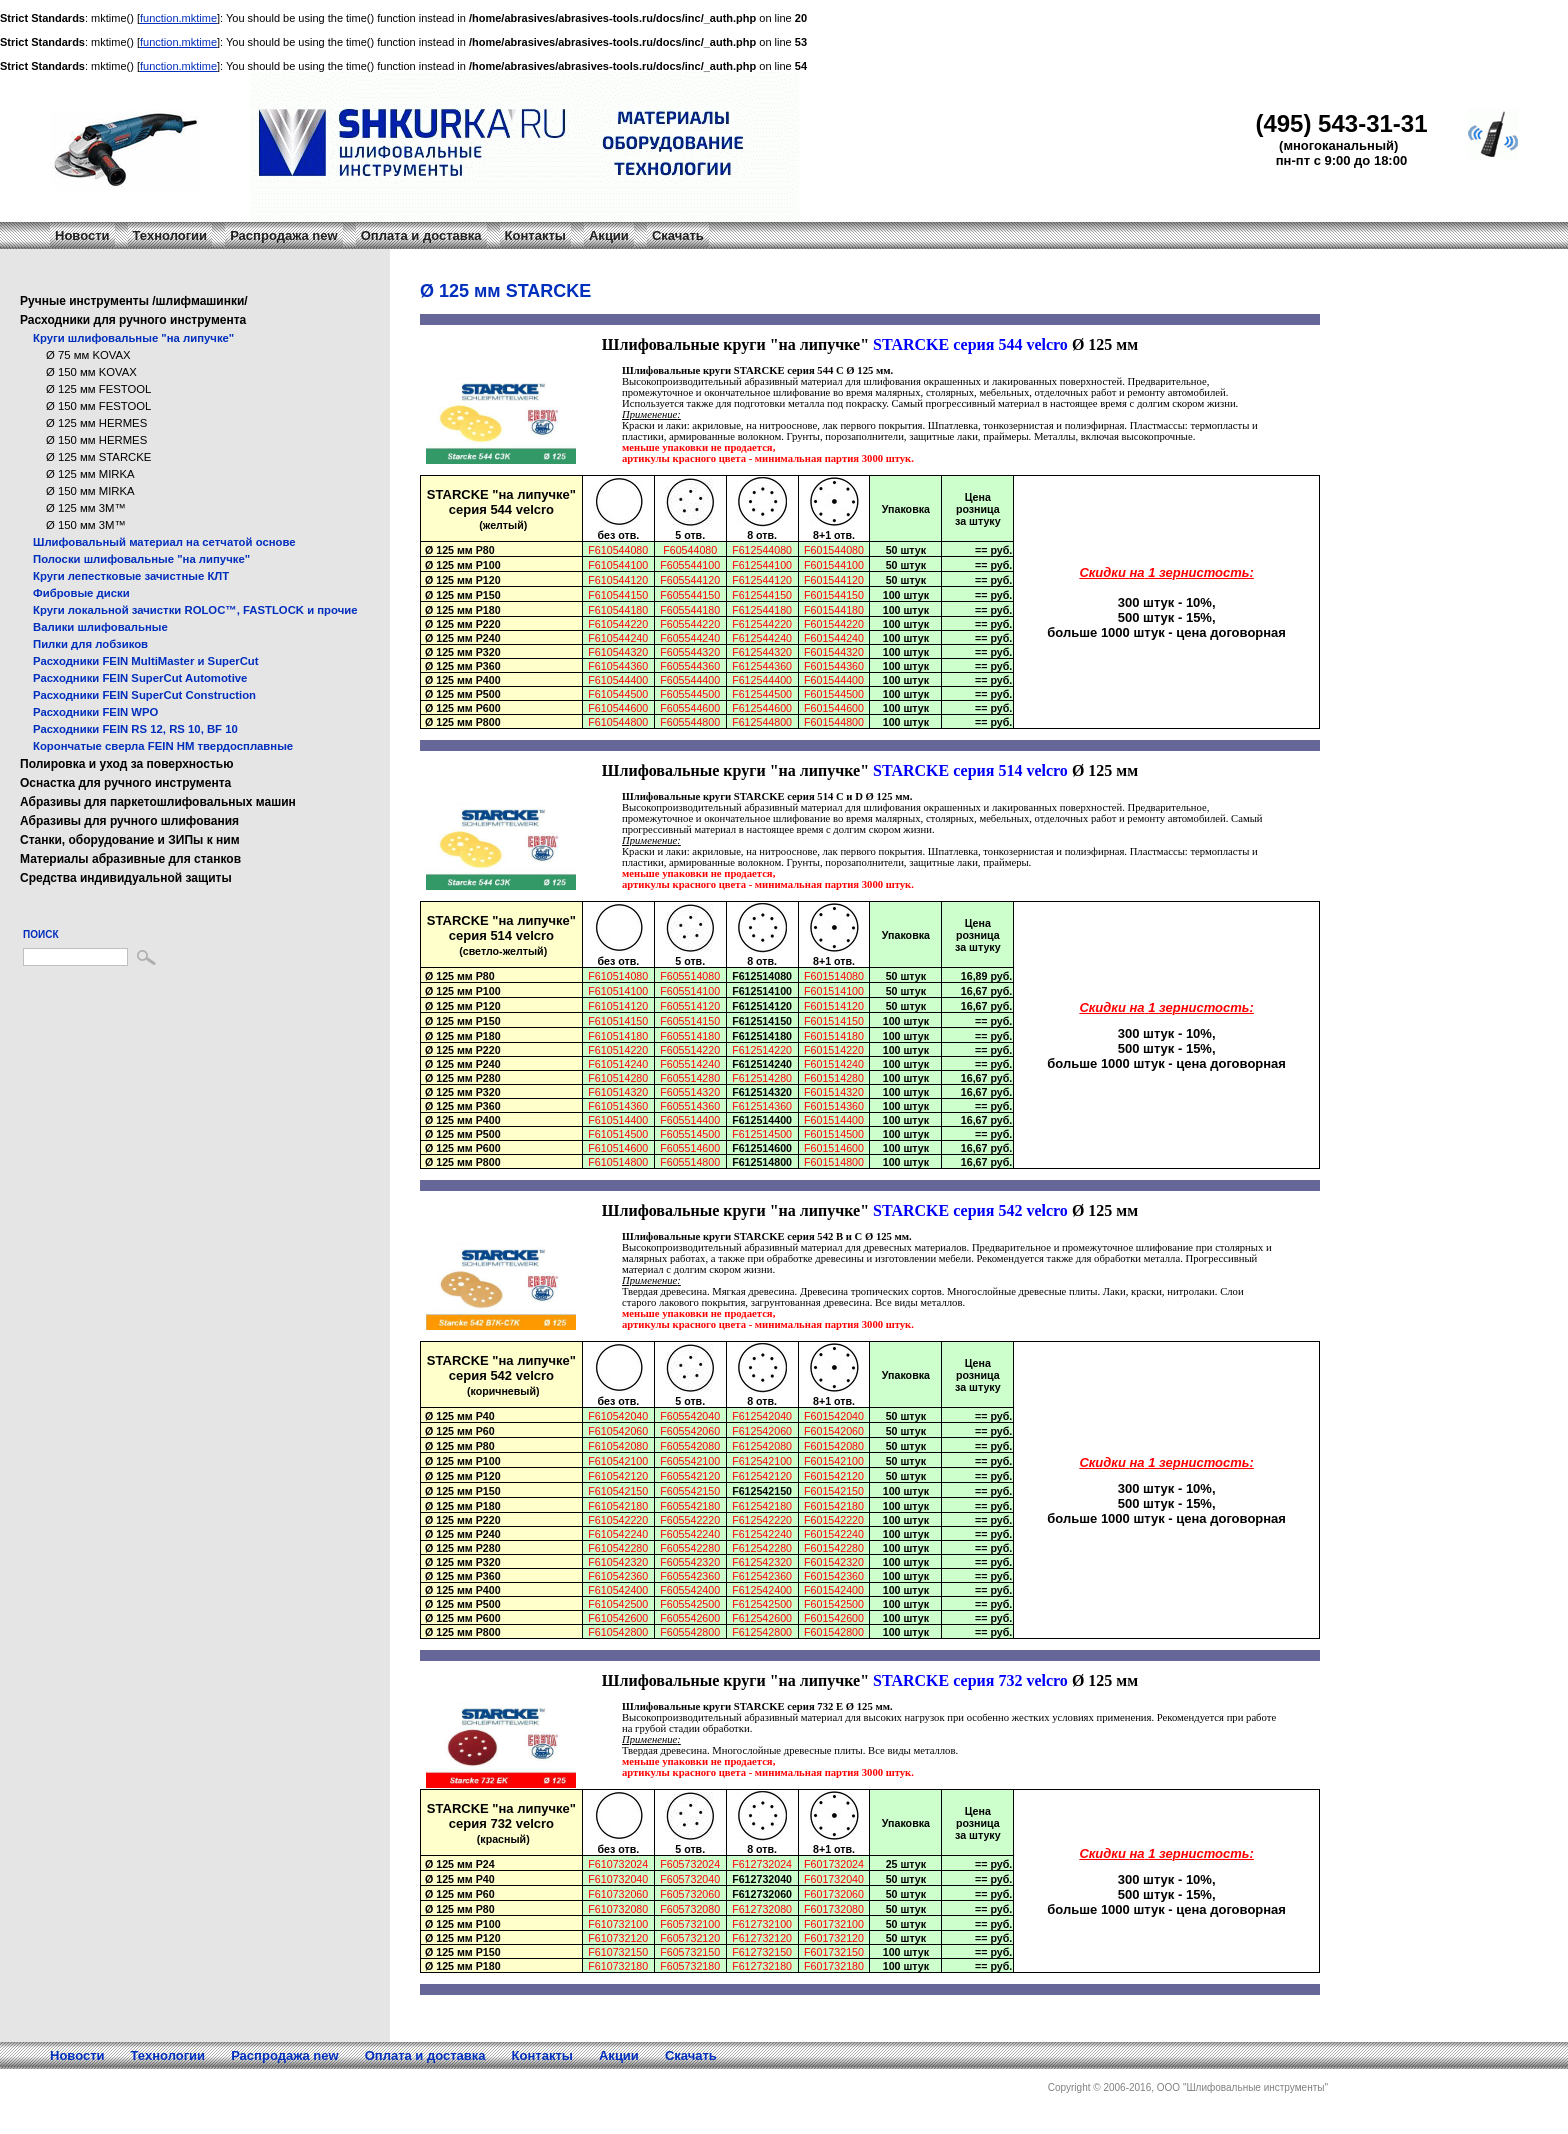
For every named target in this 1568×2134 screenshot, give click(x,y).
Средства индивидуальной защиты (126, 878)
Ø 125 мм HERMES (96, 423)
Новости (82, 235)
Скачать (678, 235)
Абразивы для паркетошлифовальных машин (158, 802)
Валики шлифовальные (100, 627)
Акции (609, 235)
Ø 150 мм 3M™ (86, 525)
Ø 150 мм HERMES (96, 440)
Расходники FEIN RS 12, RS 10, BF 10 (135, 729)
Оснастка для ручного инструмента (125, 783)
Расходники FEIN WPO (95, 712)
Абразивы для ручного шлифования (129, 821)
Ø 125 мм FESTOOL (98, 389)
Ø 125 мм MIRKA (90, 474)
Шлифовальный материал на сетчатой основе (164, 542)
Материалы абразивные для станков (130, 859)
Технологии (170, 235)
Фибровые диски (81, 593)
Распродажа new (284, 235)
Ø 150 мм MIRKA (90, 491)
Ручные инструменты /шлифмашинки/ (134, 301)
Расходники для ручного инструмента (133, 320)
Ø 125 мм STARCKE (98, 457)
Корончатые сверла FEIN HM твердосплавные (163, 746)
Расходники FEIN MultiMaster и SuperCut (146, 661)
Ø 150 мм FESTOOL (98, 406)
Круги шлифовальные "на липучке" (133, 338)
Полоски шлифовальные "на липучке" (141, 559)
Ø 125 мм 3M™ (86, 508)
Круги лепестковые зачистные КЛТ (131, 576)
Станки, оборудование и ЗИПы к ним (130, 840)
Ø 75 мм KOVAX (88, 355)
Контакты (535, 235)
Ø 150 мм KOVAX (91, 372)
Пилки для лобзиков (90, 644)
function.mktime (178, 18)
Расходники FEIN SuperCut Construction (144, 695)
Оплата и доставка (421, 235)
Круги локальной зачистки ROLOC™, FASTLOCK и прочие (195, 610)
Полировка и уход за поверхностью (126, 764)
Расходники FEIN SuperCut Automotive (140, 678)
